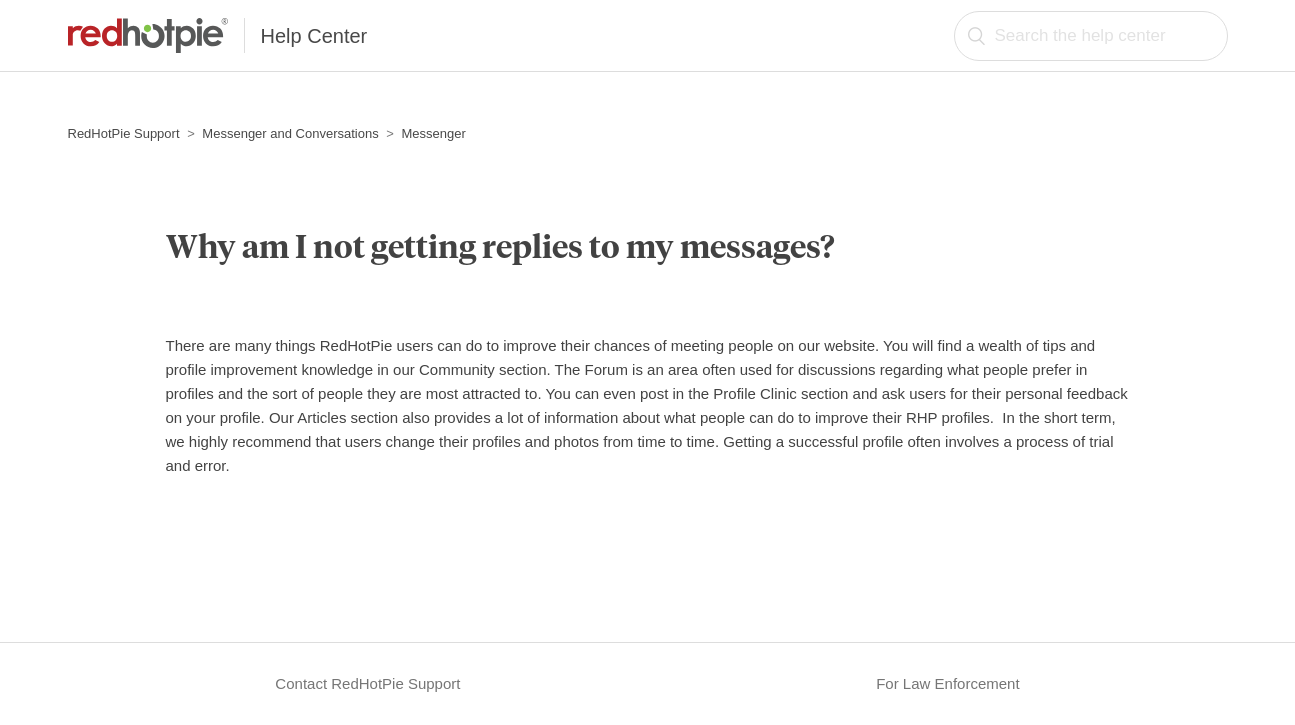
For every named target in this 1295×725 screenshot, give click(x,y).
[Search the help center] (1091, 36)
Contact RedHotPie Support (367, 683)
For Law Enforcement (947, 683)
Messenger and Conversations (290, 133)
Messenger (434, 133)
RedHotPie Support (124, 133)
